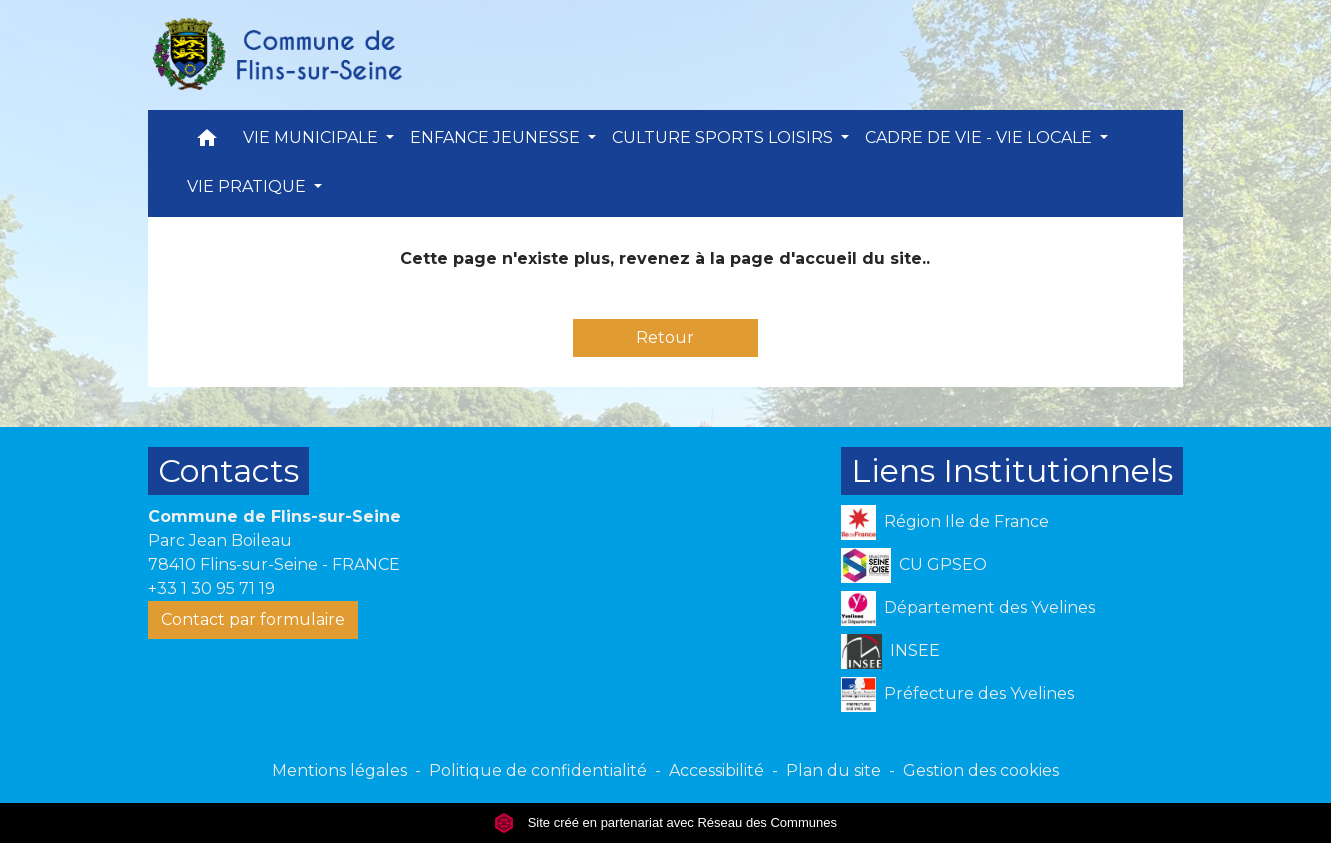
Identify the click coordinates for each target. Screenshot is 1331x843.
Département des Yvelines (968, 608)
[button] (207, 142)
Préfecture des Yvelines (957, 694)
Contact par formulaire (253, 619)
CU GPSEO (914, 565)
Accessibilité (716, 770)
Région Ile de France (945, 522)
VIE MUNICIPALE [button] (312, 137)
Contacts (228, 470)
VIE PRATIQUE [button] (248, 186)
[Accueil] (276, 55)
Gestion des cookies (981, 770)
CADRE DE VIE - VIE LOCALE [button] (980, 137)
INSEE (890, 651)
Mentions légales (339, 770)
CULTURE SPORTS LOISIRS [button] (724, 137)
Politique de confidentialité (538, 770)
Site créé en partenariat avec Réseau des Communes (665, 822)
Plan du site (833, 770)
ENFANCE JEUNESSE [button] (497, 137)
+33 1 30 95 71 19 (211, 588)
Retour (665, 337)
